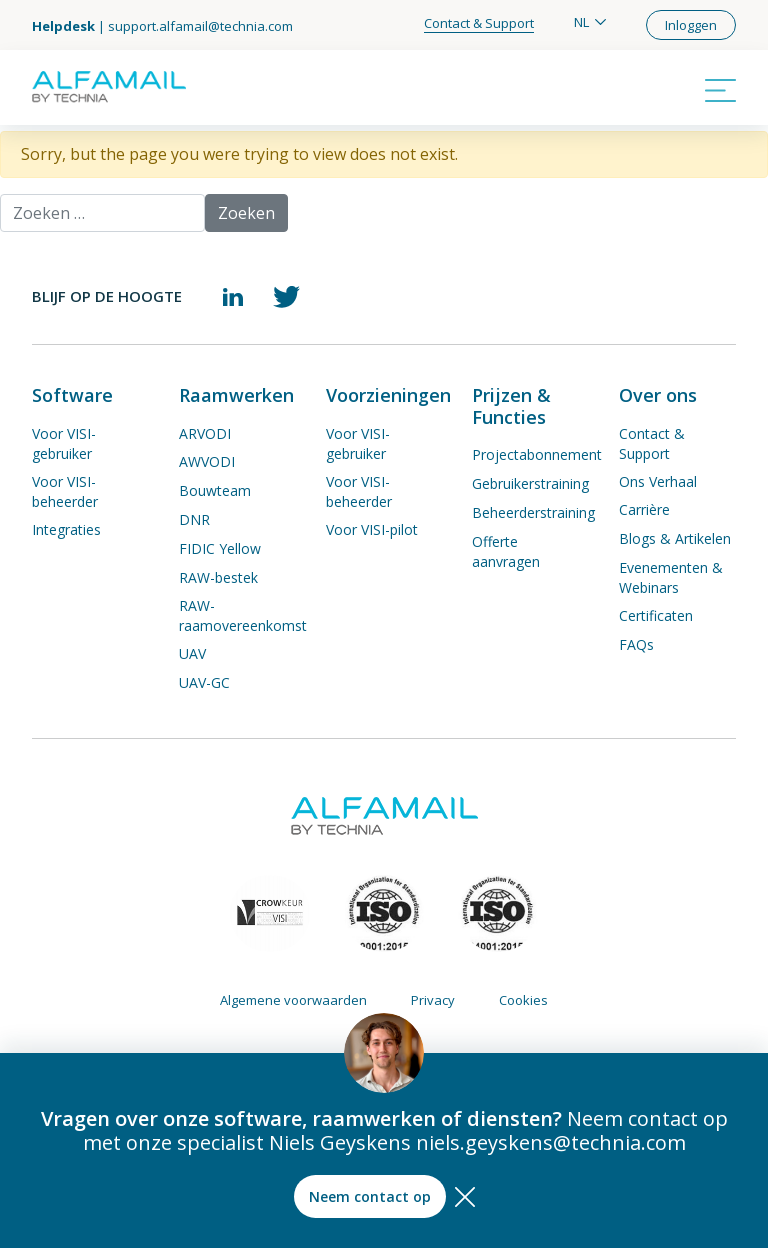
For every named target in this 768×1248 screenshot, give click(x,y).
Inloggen (691, 25)
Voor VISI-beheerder (65, 491)
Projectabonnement (537, 454)
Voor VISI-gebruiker (64, 443)
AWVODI (207, 461)
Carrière (644, 509)
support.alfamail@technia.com (200, 26)
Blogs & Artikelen (675, 538)
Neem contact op (370, 1196)
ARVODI (205, 433)
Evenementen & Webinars (671, 577)
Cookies (523, 1000)
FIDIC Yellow (220, 548)
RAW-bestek (218, 577)
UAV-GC (204, 682)
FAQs (636, 644)
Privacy (433, 1000)
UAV (192, 653)
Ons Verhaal (658, 481)
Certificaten (656, 615)
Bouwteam (215, 490)
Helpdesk (63, 26)
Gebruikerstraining (530, 483)
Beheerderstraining (533, 512)
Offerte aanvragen (506, 551)
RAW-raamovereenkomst (243, 615)
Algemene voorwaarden (293, 1000)
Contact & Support (479, 23)
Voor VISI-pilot (372, 529)
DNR (194, 519)
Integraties (66, 529)
